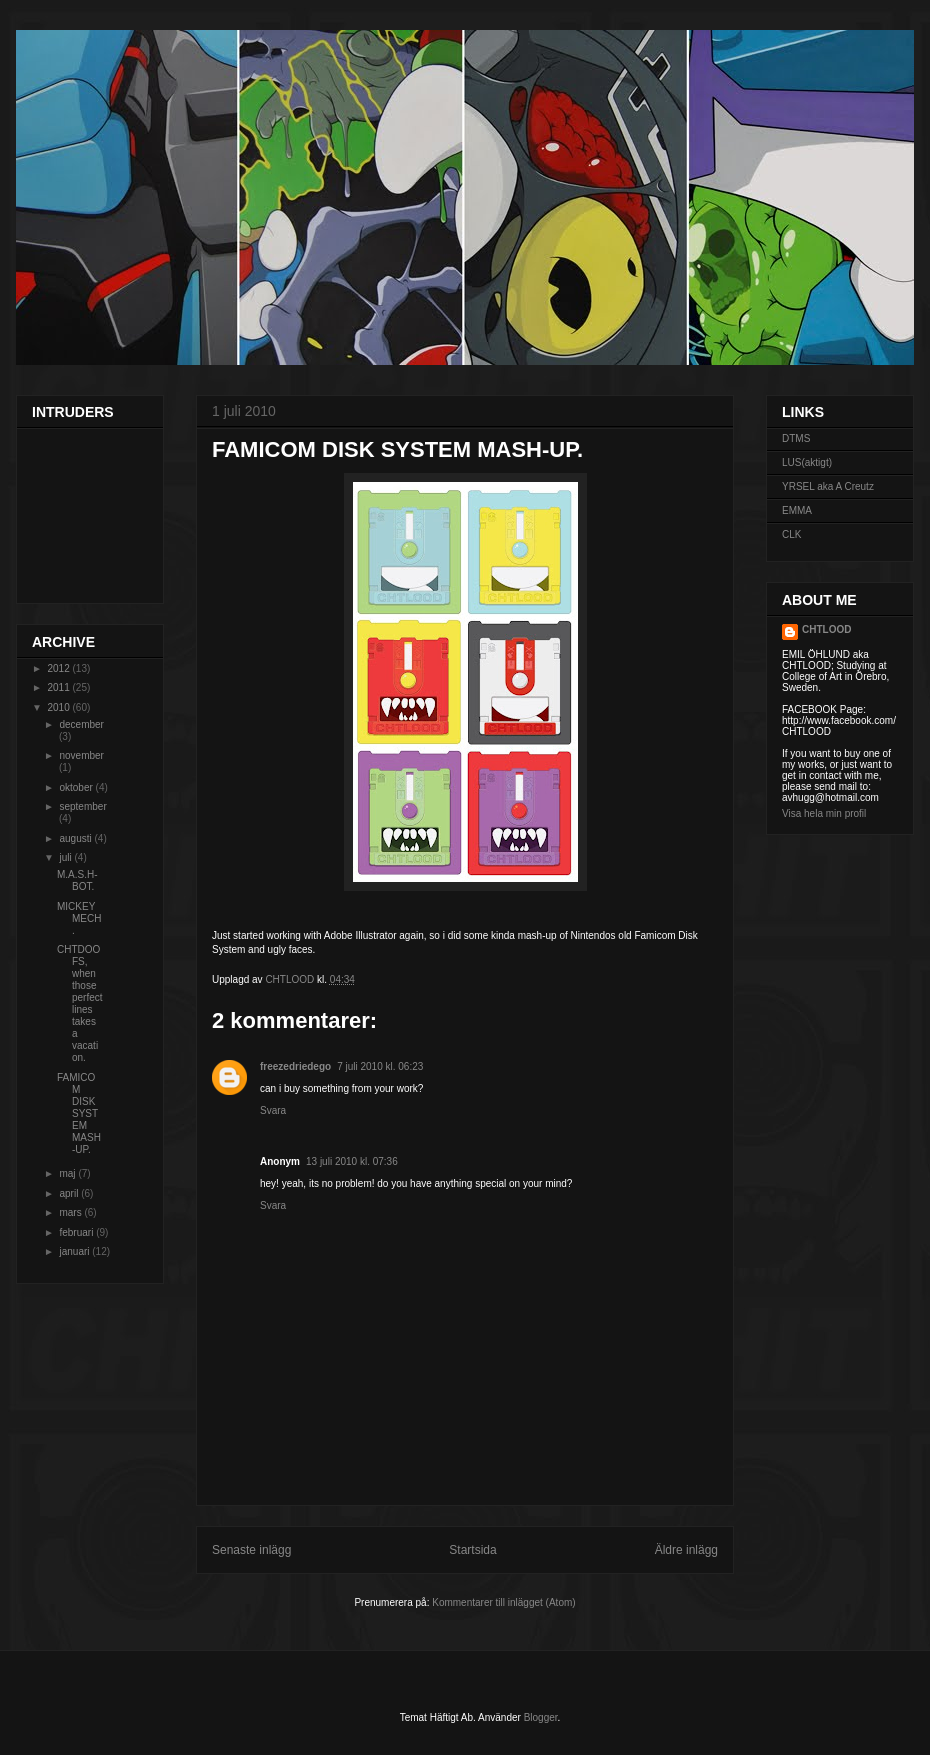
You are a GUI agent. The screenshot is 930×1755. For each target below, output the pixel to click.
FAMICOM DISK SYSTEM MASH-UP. (79, 1113)
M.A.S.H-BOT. (77, 880)
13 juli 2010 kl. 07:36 (352, 1161)
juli (66, 857)
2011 (59, 687)
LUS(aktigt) (807, 462)
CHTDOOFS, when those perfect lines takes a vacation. (80, 1003)
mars (71, 1212)
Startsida (472, 1550)
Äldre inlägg (686, 1550)
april (70, 1193)
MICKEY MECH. (79, 918)
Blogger (541, 1717)
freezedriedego (295, 1066)
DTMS (796, 438)
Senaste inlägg (251, 1550)
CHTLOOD (826, 629)
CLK (791, 534)
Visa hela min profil (824, 813)
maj (68, 1173)
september (82, 806)
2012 (59, 668)
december (81, 724)
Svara (273, 1110)
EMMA (797, 510)
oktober (77, 787)
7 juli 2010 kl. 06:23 (380, 1066)
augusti (76, 838)
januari (75, 1251)
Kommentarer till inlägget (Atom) (503, 1602)
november (81, 755)
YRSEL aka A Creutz (828, 486)
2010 (59, 707)
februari (77, 1232)
